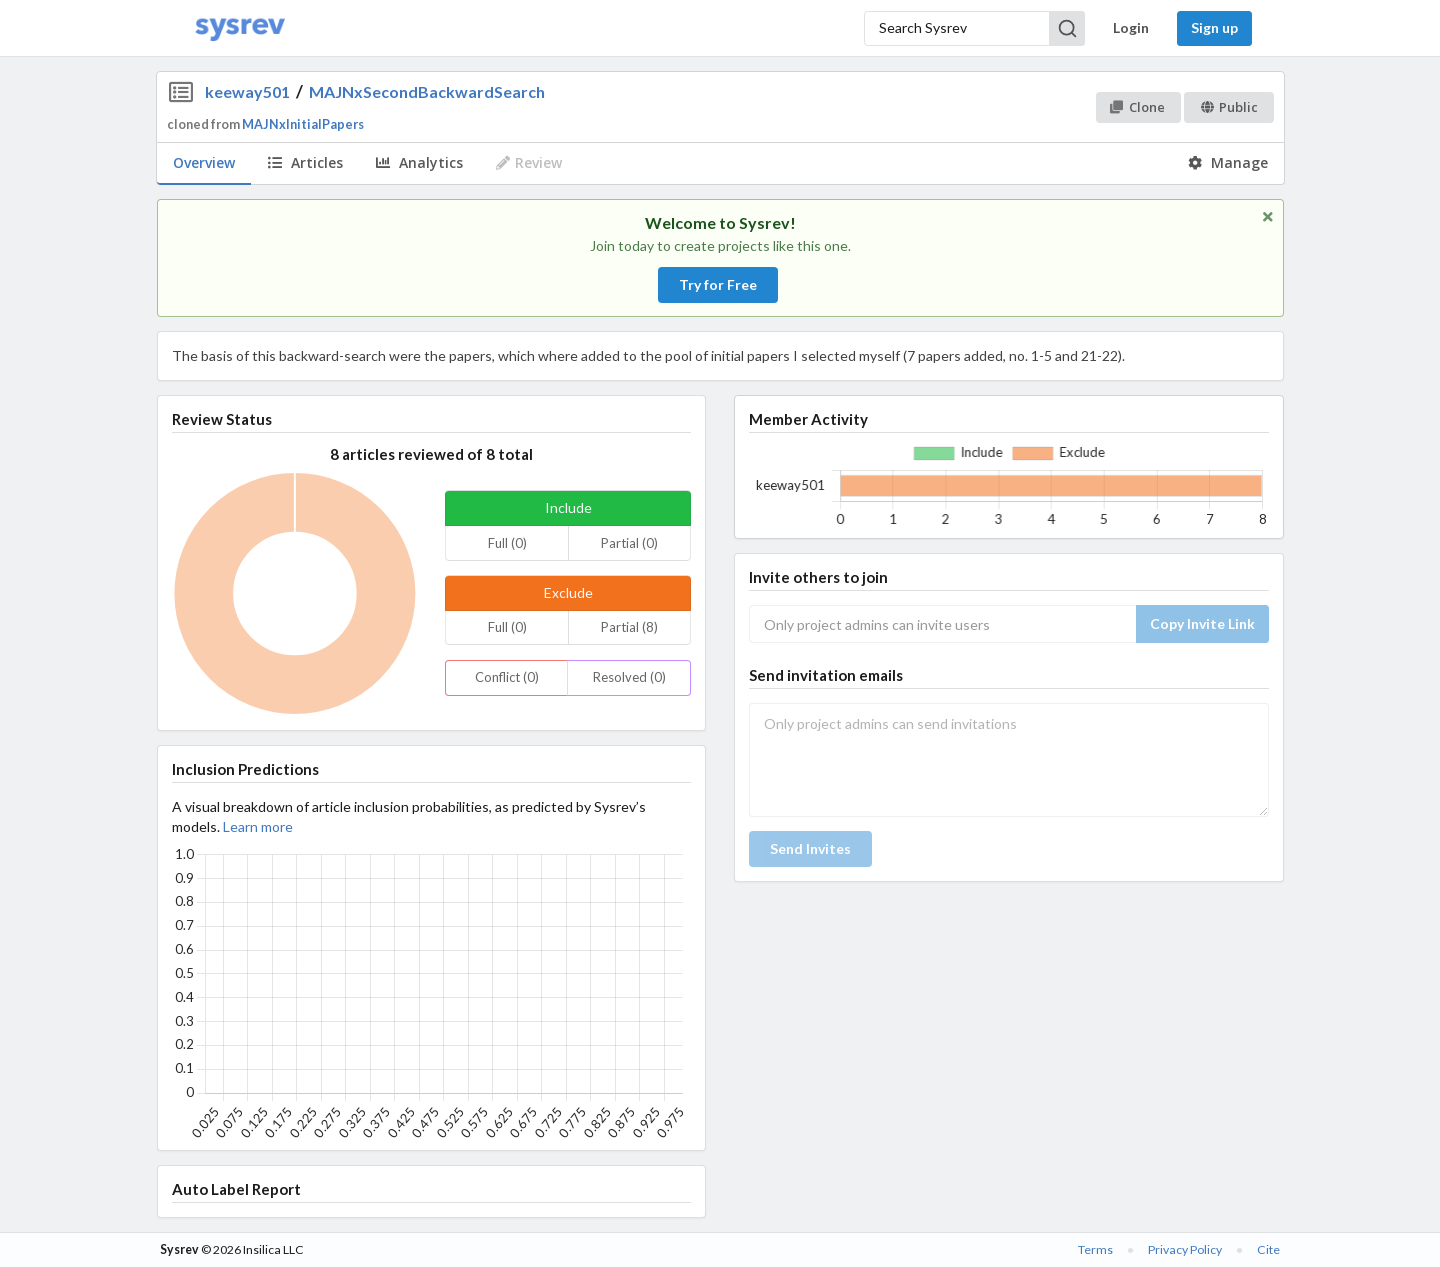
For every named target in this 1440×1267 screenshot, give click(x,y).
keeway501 (247, 91)
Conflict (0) (507, 677)
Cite (1268, 1249)
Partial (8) (629, 627)
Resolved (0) (629, 677)
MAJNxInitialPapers (303, 124)
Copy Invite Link (1202, 623)
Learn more (258, 826)
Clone (1137, 107)
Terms (1095, 1249)
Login (1131, 27)
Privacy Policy (1185, 1249)
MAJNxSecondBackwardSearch (427, 91)
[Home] (240, 28)
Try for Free (718, 284)
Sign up (1214, 27)
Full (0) (507, 543)
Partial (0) (629, 543)
